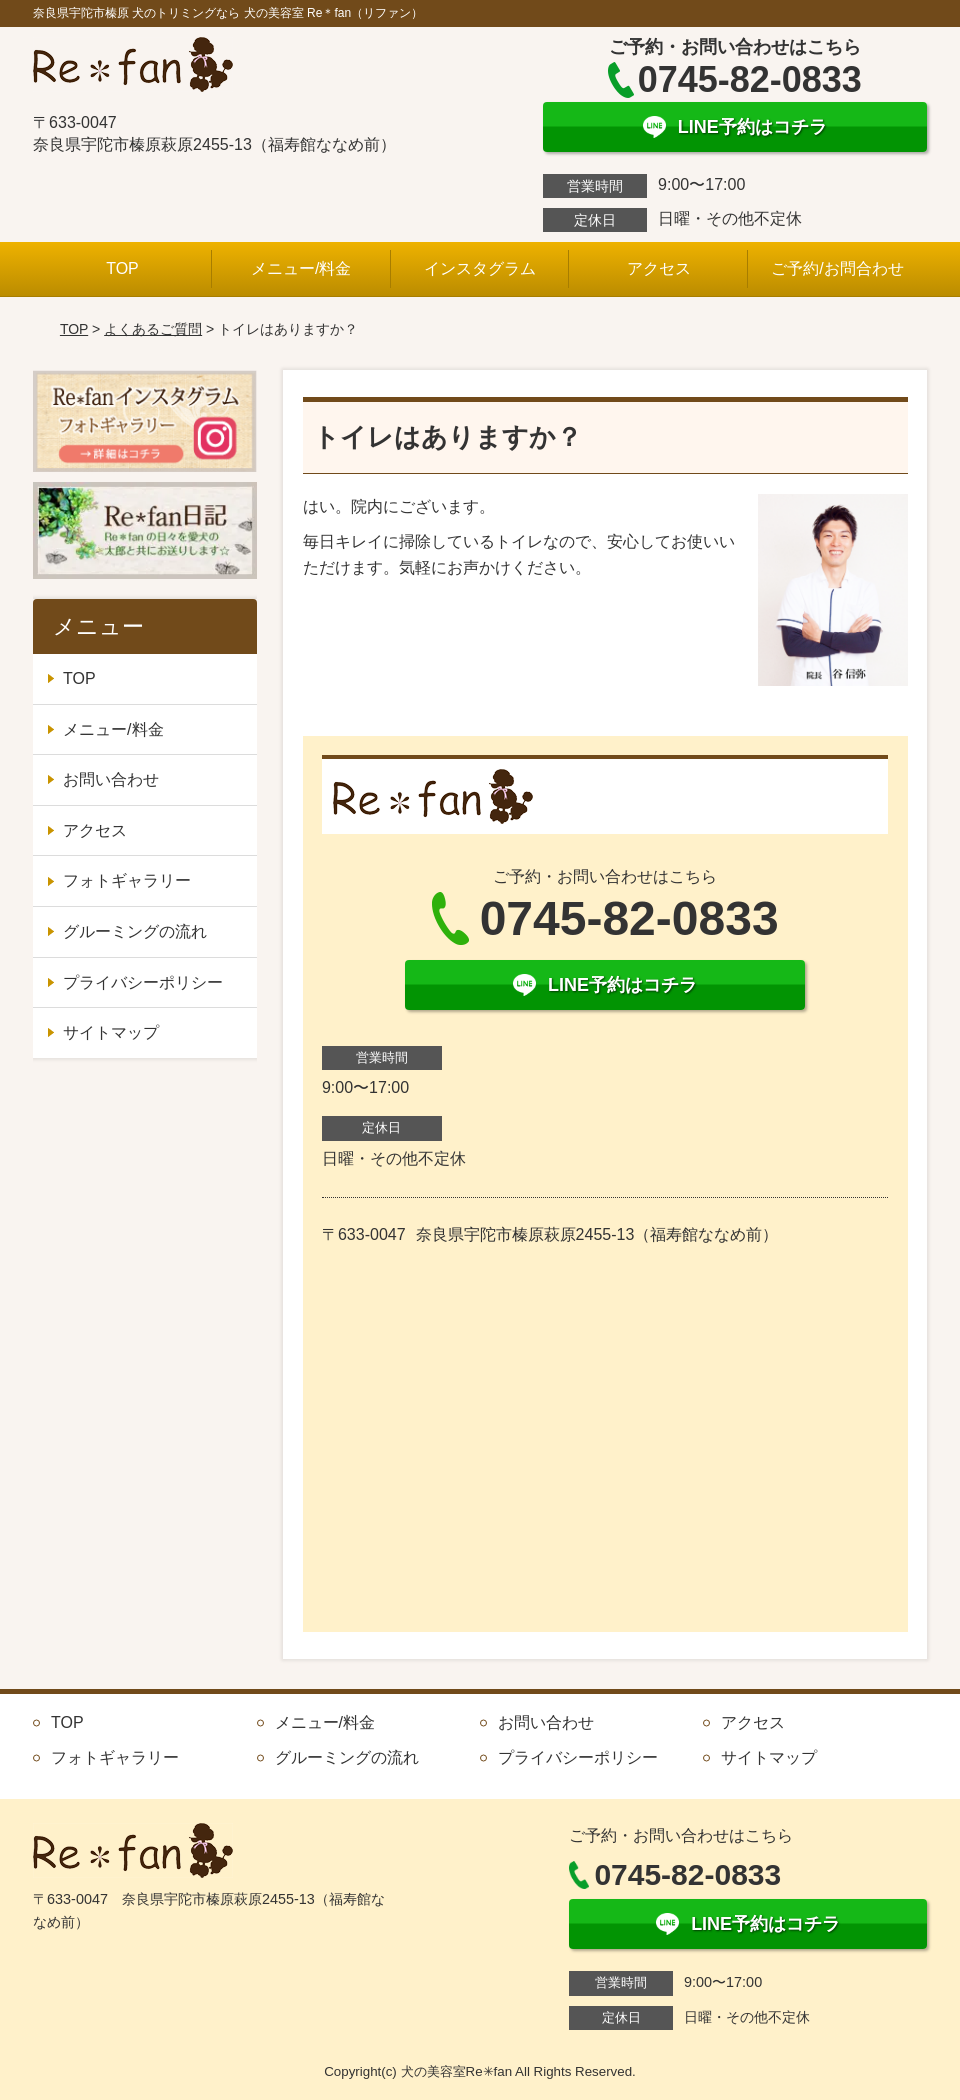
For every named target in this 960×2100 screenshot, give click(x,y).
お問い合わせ (111, 779)
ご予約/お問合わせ (837, 268)
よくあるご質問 (153, 329)
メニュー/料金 (301, 268)
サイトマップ (111, 1032)
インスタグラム (480, 268)
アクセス (659, 268)
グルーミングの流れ (135, 931)
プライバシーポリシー (143, 982)
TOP (122, 268)
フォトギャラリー (127, 880)
